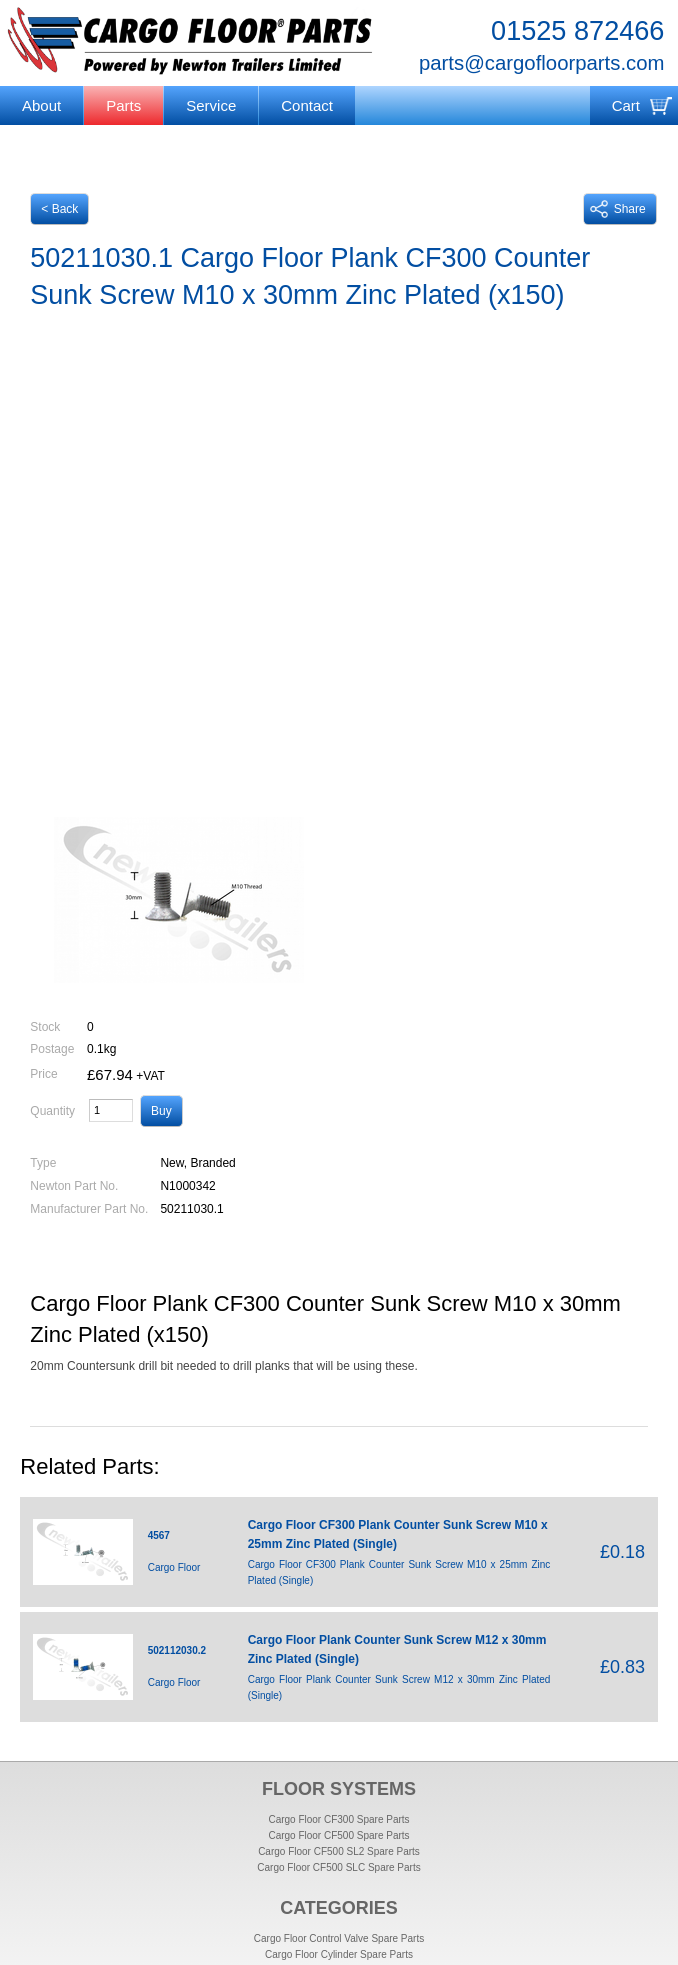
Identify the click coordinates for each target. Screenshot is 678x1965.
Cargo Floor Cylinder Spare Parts (339, 1954)
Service (211, 105)
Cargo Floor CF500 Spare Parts (338, 1835)
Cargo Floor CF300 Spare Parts (338, 1819)
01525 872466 (577, 30)
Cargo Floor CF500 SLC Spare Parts (338, 1867)
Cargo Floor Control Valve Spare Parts (339, 1938)
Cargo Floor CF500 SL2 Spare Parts (339, 1851)
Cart (626, 105)
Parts (123, 105)
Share (618, 209)
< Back (59, 209)
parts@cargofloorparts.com (541, 63)
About (41, 105)
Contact (307, 105)
